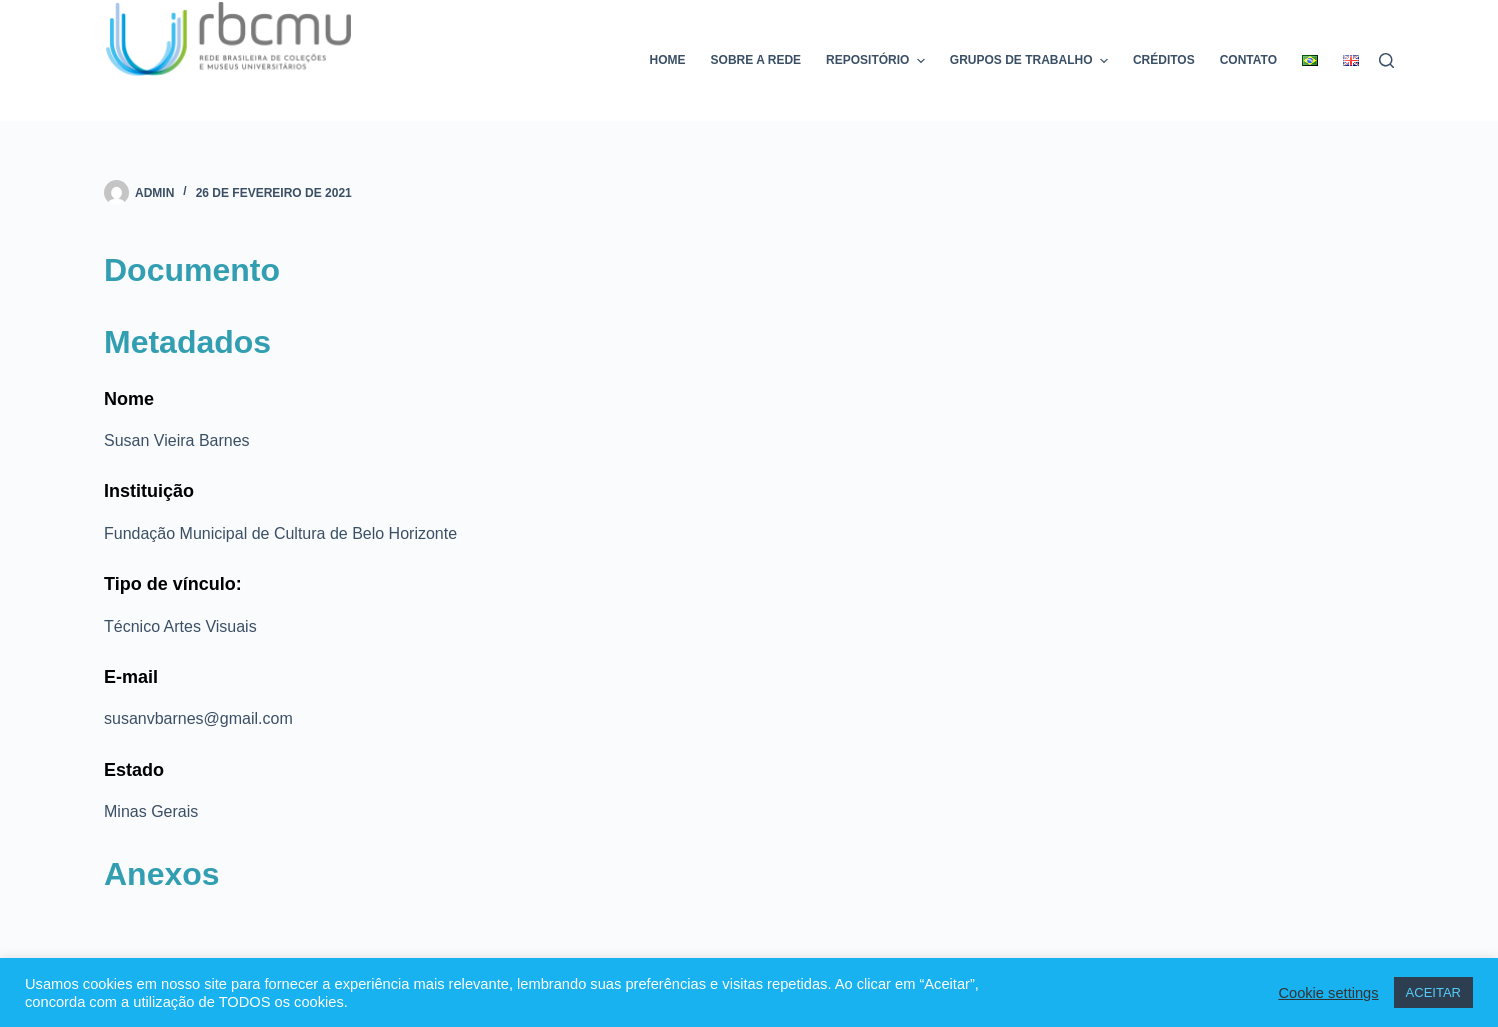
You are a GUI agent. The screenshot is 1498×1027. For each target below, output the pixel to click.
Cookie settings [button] (1328, 993)
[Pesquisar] (1386, 60)
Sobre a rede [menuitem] (756, 60)
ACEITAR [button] (1433, 992)
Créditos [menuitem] (1164, 60)
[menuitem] (1310, 60)
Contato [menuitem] (1248, 60)
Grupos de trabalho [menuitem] (1031, 61)
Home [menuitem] (668, 60)
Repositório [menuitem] (878, 61)
